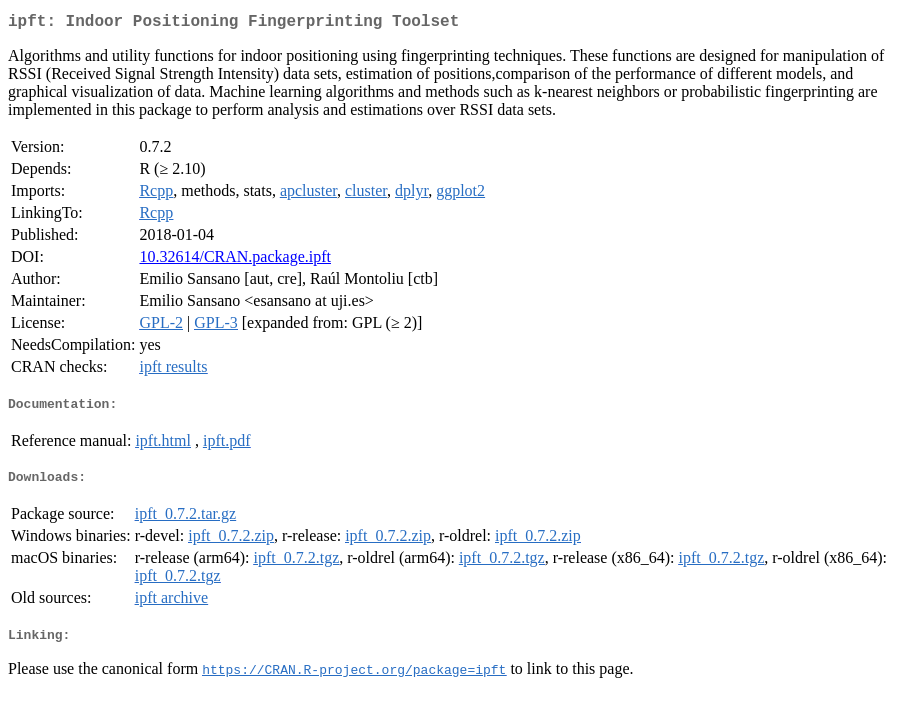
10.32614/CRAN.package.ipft (235, 260)
